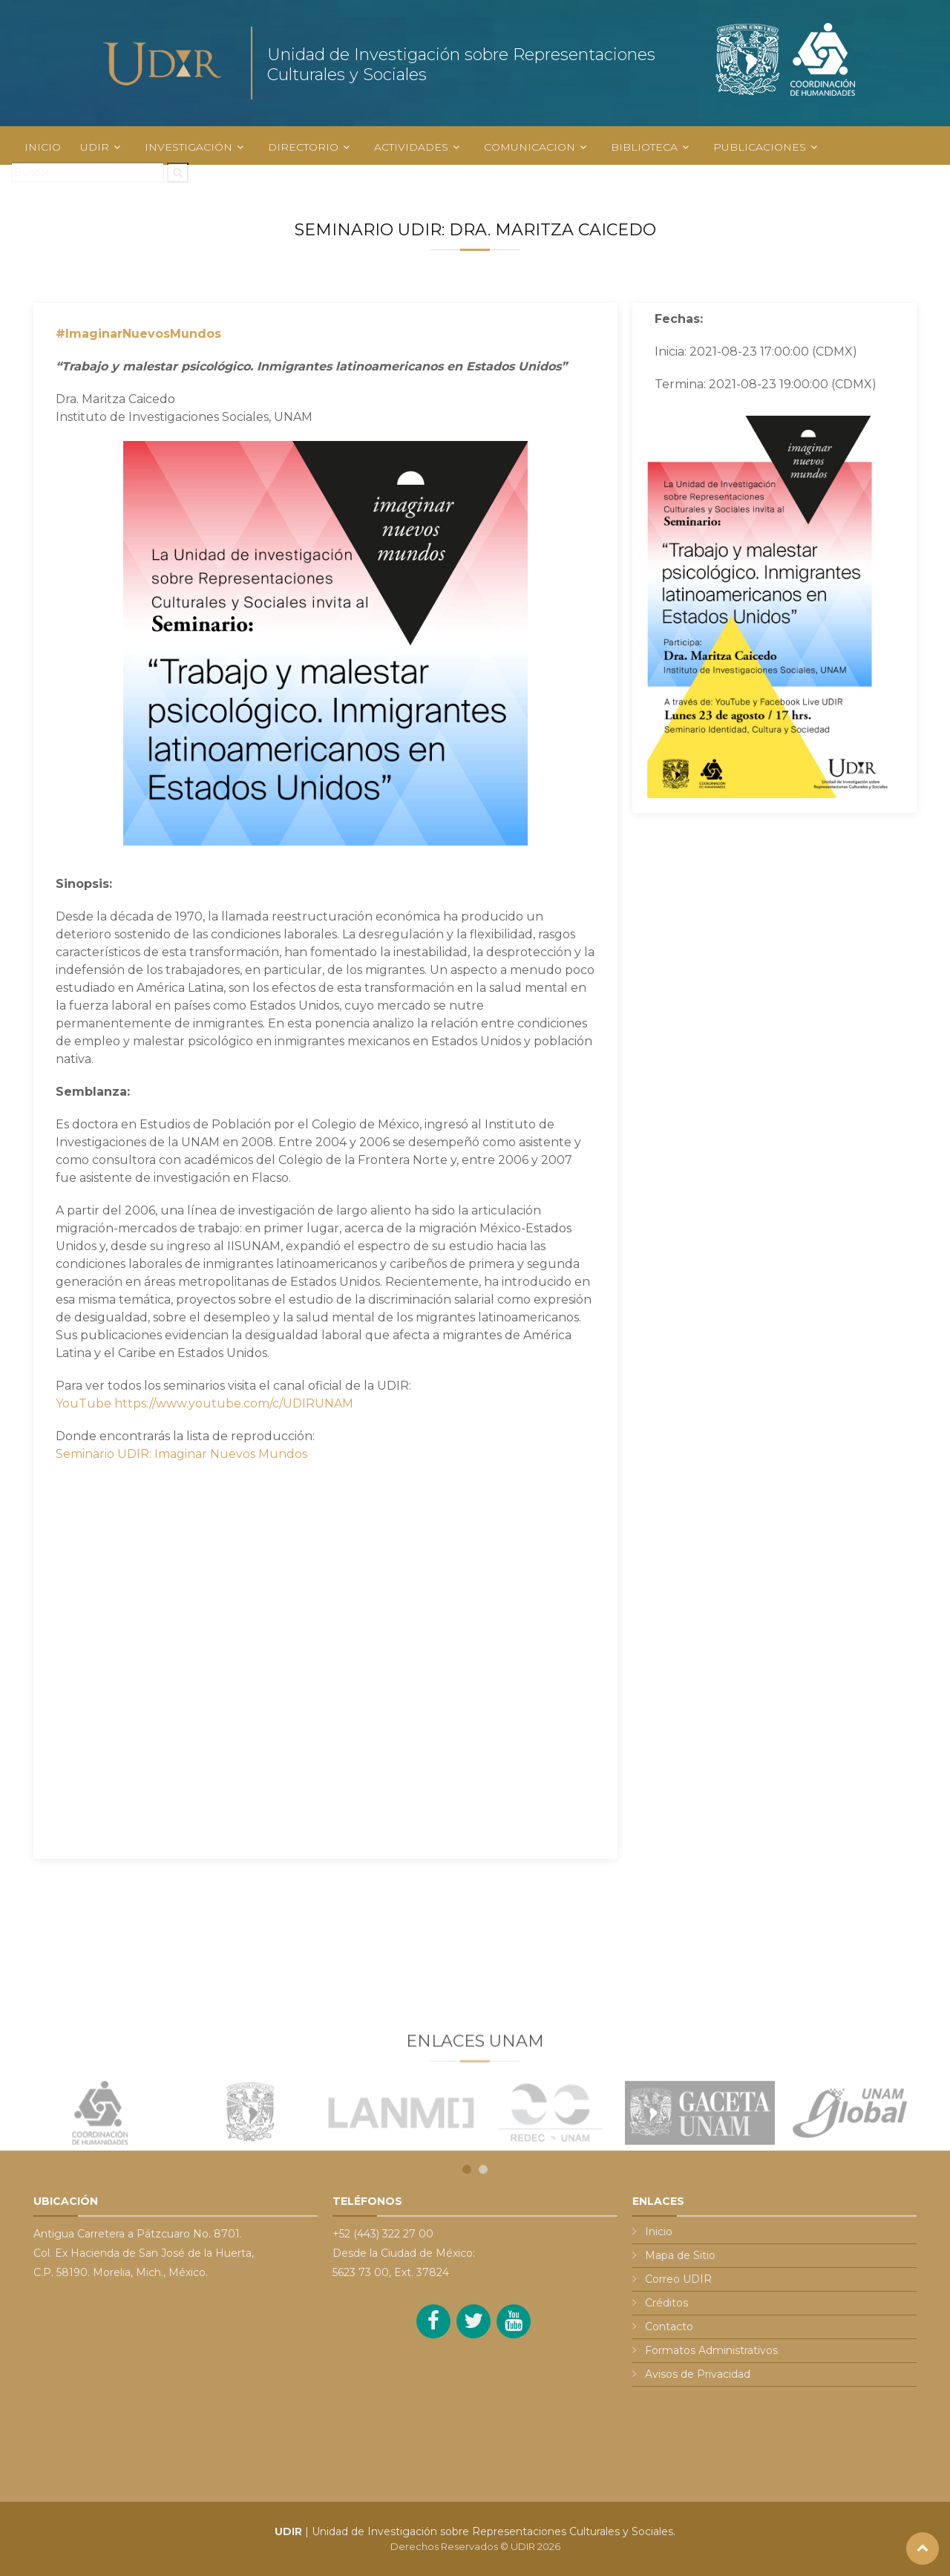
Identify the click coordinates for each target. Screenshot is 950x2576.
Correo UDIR (678, 2279)
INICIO (42, 147)
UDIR (94, 147)
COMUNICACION (529, 147)
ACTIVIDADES (411, 147)
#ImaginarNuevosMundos (138, 334)
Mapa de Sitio (680, 2255)
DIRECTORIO (303, 147)
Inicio (658, 2231)
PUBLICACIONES (759, 147)
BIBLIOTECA (644, 147)
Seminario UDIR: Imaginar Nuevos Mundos (181, 1454)
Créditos (666, 2302)
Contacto (669, 2326)
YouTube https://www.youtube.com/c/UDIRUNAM (204, 1403)
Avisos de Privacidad (697, 2374)
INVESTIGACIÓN (188, 147)
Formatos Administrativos (711, 2350)
